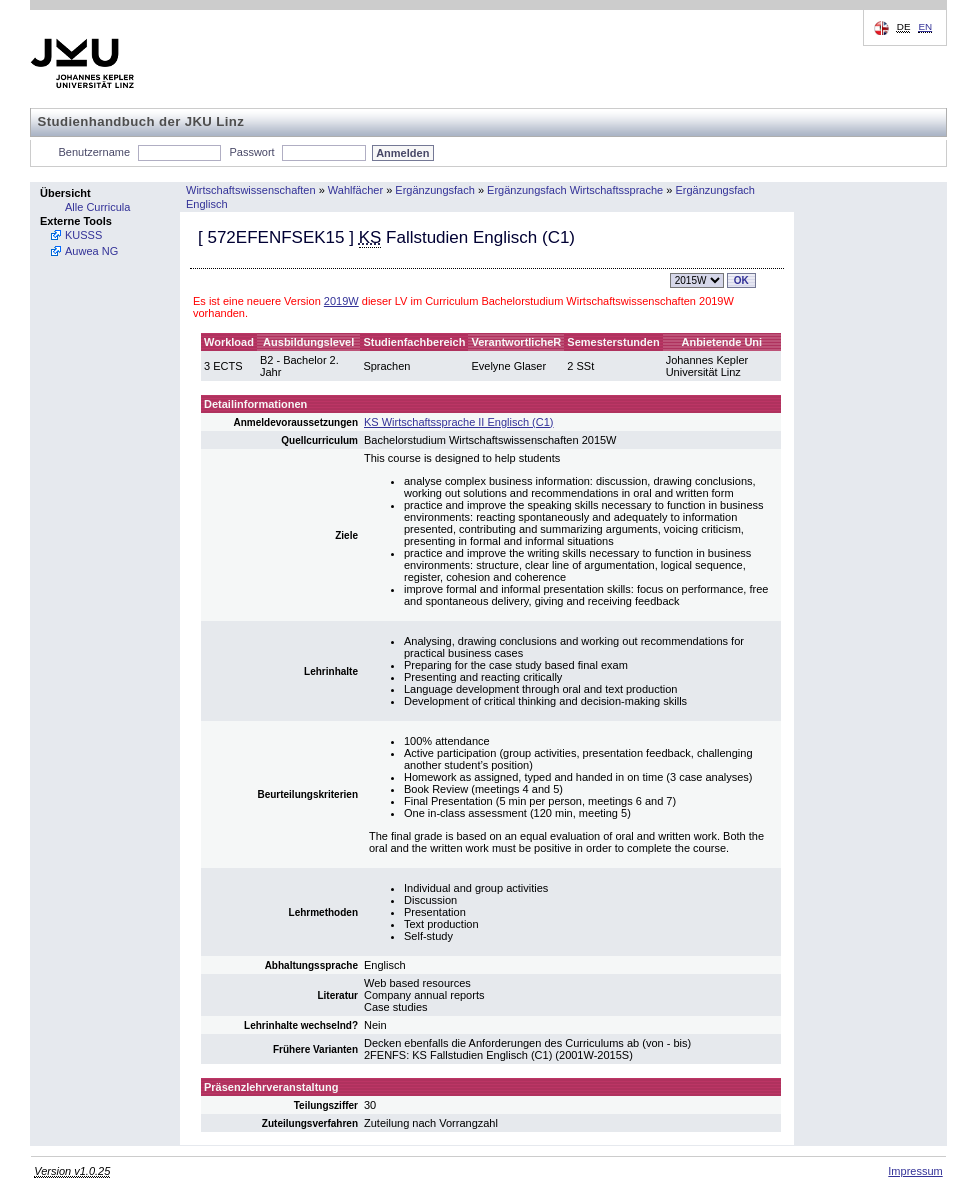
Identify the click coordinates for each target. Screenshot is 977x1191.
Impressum (915, 1171)
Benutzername (95, 152)
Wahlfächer (355, 190)
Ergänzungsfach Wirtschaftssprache (575, 190)
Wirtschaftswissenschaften (251, 190)
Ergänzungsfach (435, 190)
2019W (341, 301)
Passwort (251, 152)
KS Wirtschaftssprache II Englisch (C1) (459, 422)
